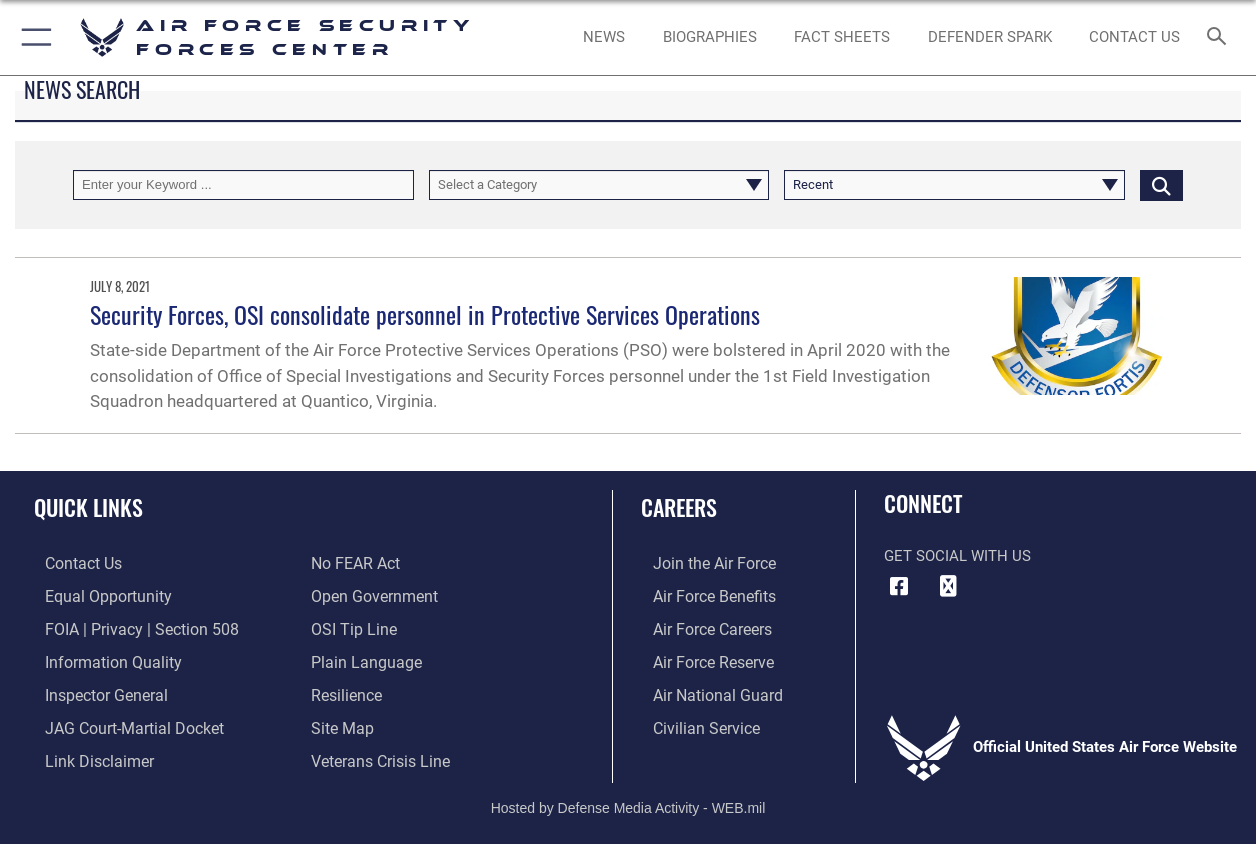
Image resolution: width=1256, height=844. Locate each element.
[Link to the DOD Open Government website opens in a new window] (370, 595)
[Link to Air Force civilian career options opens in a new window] (692, 722)
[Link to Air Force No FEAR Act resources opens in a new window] (354, 563)
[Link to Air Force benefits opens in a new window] (700, 595)
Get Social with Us (957, 556)
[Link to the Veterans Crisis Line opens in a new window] (378, 754)
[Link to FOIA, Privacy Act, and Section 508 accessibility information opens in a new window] (125, 627)
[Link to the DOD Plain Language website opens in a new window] (361, 658)
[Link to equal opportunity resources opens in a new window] (93, 595)
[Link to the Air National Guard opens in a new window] (702, 690)
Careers (679, 506)
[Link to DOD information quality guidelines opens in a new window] (98, 658)
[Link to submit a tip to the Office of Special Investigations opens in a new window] (351, 627)
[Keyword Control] (243, 185)
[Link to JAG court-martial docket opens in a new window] (120, 722)
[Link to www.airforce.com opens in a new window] (700, 563)
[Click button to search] (1161, 185)
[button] (32, 37)
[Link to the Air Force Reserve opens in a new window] (700, 658)
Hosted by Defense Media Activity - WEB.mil (628, 800)
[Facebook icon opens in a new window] (899, 587)
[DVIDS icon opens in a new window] (948, 587)
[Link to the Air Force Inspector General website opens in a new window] (93, 690)
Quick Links (88, 506)
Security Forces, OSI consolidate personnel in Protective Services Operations (425, 314)
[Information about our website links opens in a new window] (86, 754)
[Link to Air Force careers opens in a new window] (699, 627)
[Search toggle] (1221, 38)
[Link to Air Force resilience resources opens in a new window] (345, 690)
